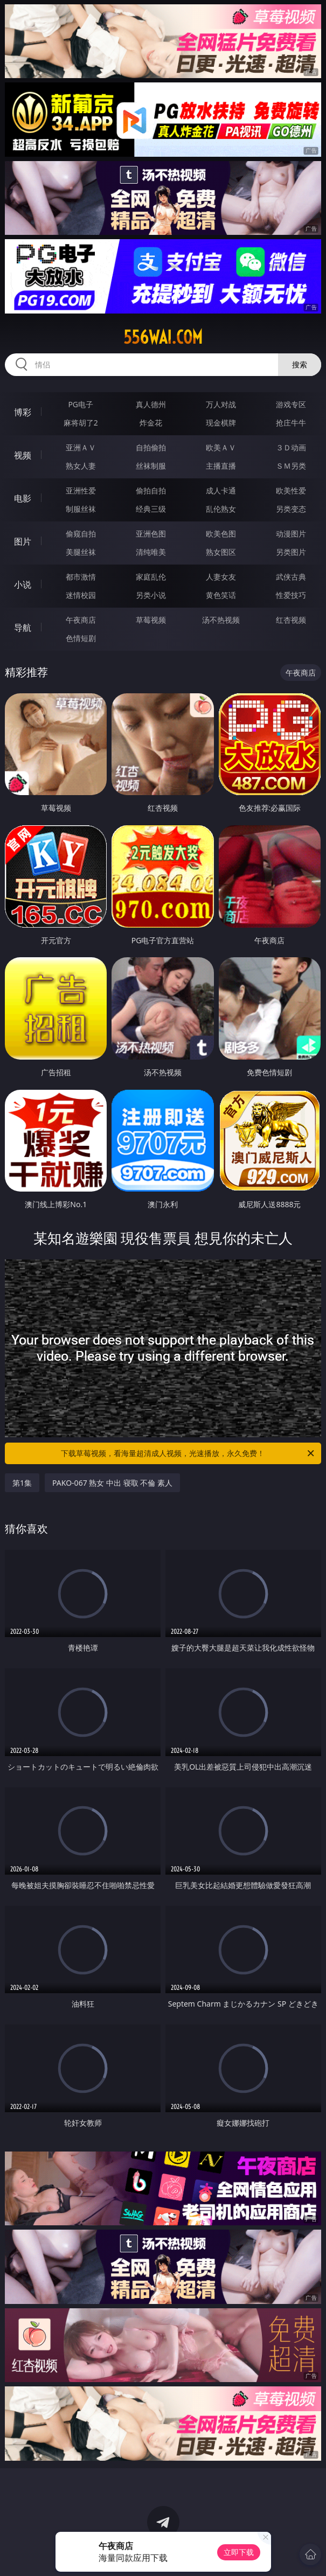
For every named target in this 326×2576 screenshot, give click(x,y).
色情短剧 (81, 638)
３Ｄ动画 (291, 447)
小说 (22, 584)
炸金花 (151, 422)
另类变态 (291, 509)
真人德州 (151, 404)
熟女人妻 (81, 466)
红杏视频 (291, 620)
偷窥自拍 (81, 533)
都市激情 (81, 577)
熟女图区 (221, 552)
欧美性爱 (291, 490)
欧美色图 (221, 533)
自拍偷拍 (151, 447)
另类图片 (291, 552)
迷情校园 (81, 595)
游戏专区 (291, 404)
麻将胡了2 (81, 422)
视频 (22, 455)
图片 (22, 541)
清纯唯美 (151, 552)
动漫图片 (291, 533)
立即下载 (239, 2552)
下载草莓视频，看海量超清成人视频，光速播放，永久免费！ (188, 1453)
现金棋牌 (221, 422)
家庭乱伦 (151, 577)
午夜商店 (81, 620)
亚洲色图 (151, 533)
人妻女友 (221, 577)
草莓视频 (151, 620)
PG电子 (80, 404)
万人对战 (221, 404)
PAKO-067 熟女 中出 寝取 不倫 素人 (112, 1483)
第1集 (22, 1483)
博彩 (22, 412)
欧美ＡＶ (221, 447)
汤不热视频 (221, 620)
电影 (22, 498)
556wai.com (163, 337)
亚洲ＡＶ (81, 447)
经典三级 (151, 509)
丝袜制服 (151, 466)
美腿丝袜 (81, 552)
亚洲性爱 (81, 490)
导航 (22, 627)
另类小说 (151, 595)
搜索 (299, 364)
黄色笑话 (221, 595)
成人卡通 (221, 490)
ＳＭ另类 (291, 466)
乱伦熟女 (221, 509)
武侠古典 (291, 577)
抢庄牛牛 (291, 422)
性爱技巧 (291, 595)
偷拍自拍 (151, 490)
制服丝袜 (81, 509)
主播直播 (221, 466)
